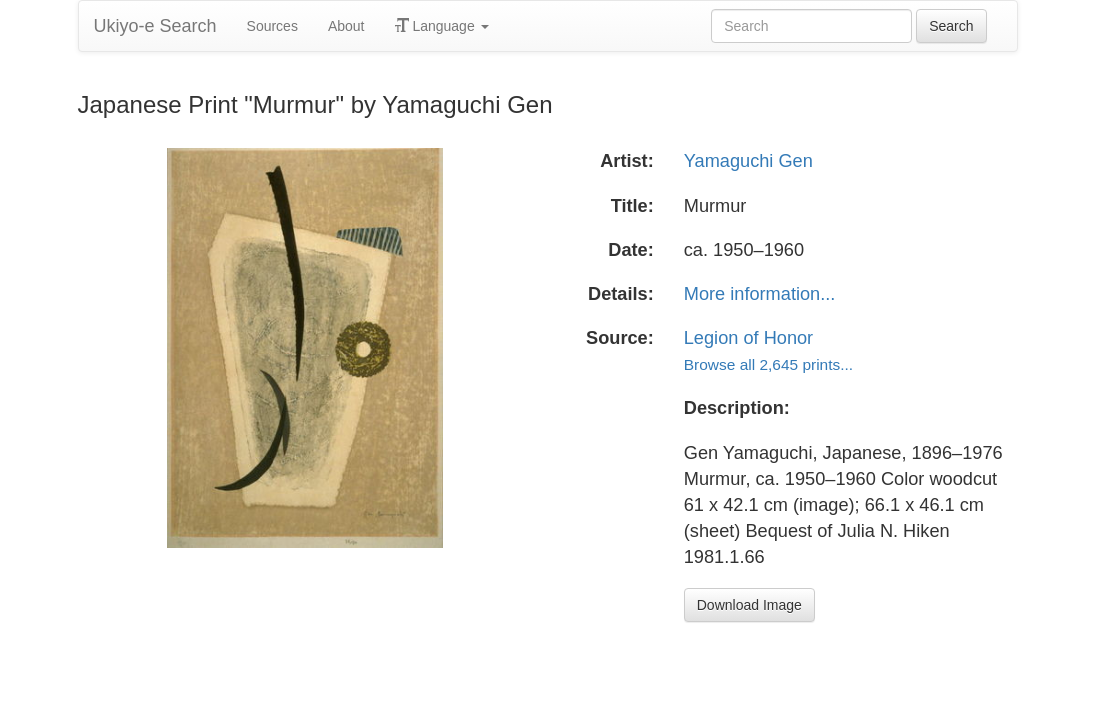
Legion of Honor (748, 338)
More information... (760, 294)
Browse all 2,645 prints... (768, 364)
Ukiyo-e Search (155, 26)
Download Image (749, 605)
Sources (272, 26)
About (346, 26)
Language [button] (442, 26)
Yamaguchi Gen (748, 161)
